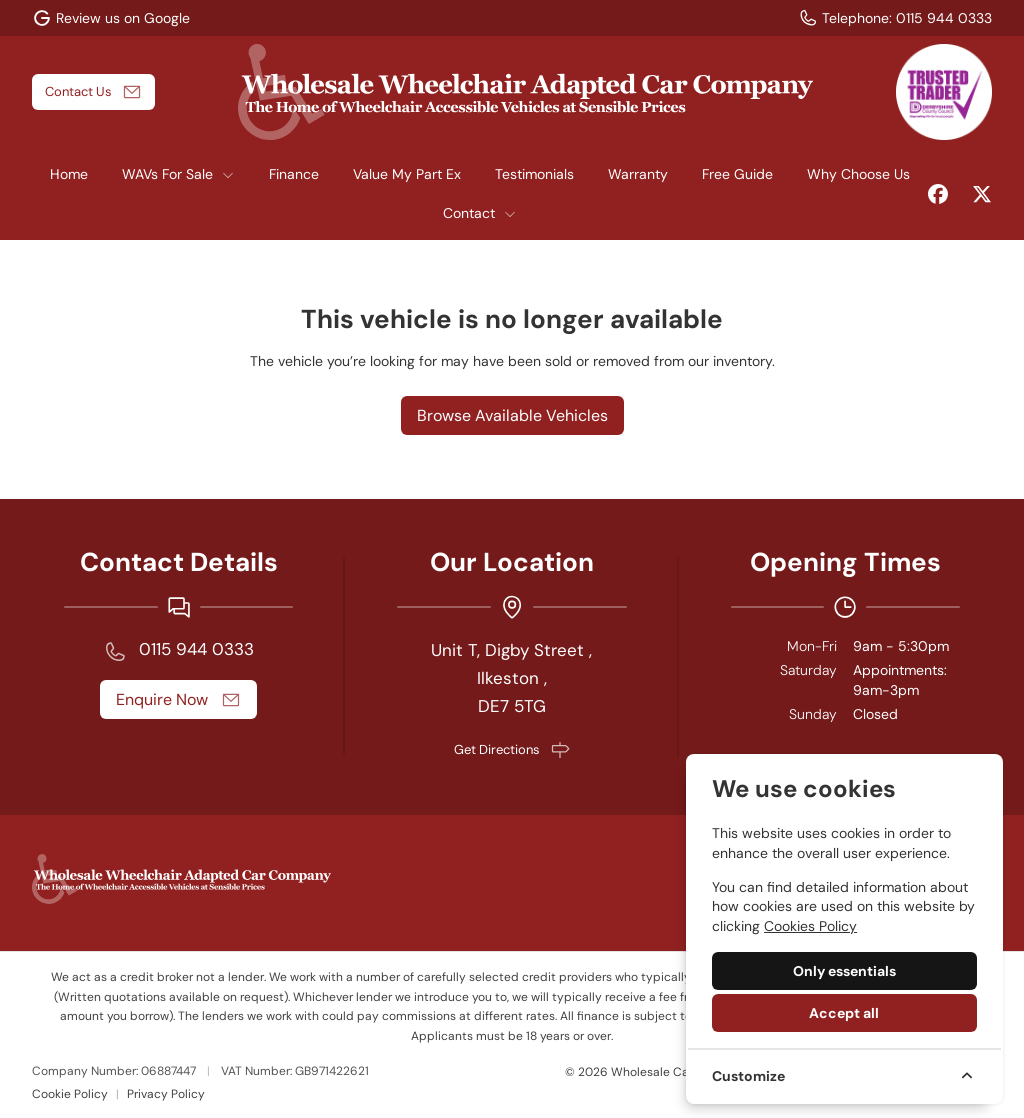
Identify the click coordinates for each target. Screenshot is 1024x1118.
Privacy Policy (166, 1094)
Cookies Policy (810, 926)
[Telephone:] (895, 18)
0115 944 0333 (196, 649)
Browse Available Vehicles (512, 415)
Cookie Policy (70, 1094)
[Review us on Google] (111, 18)
